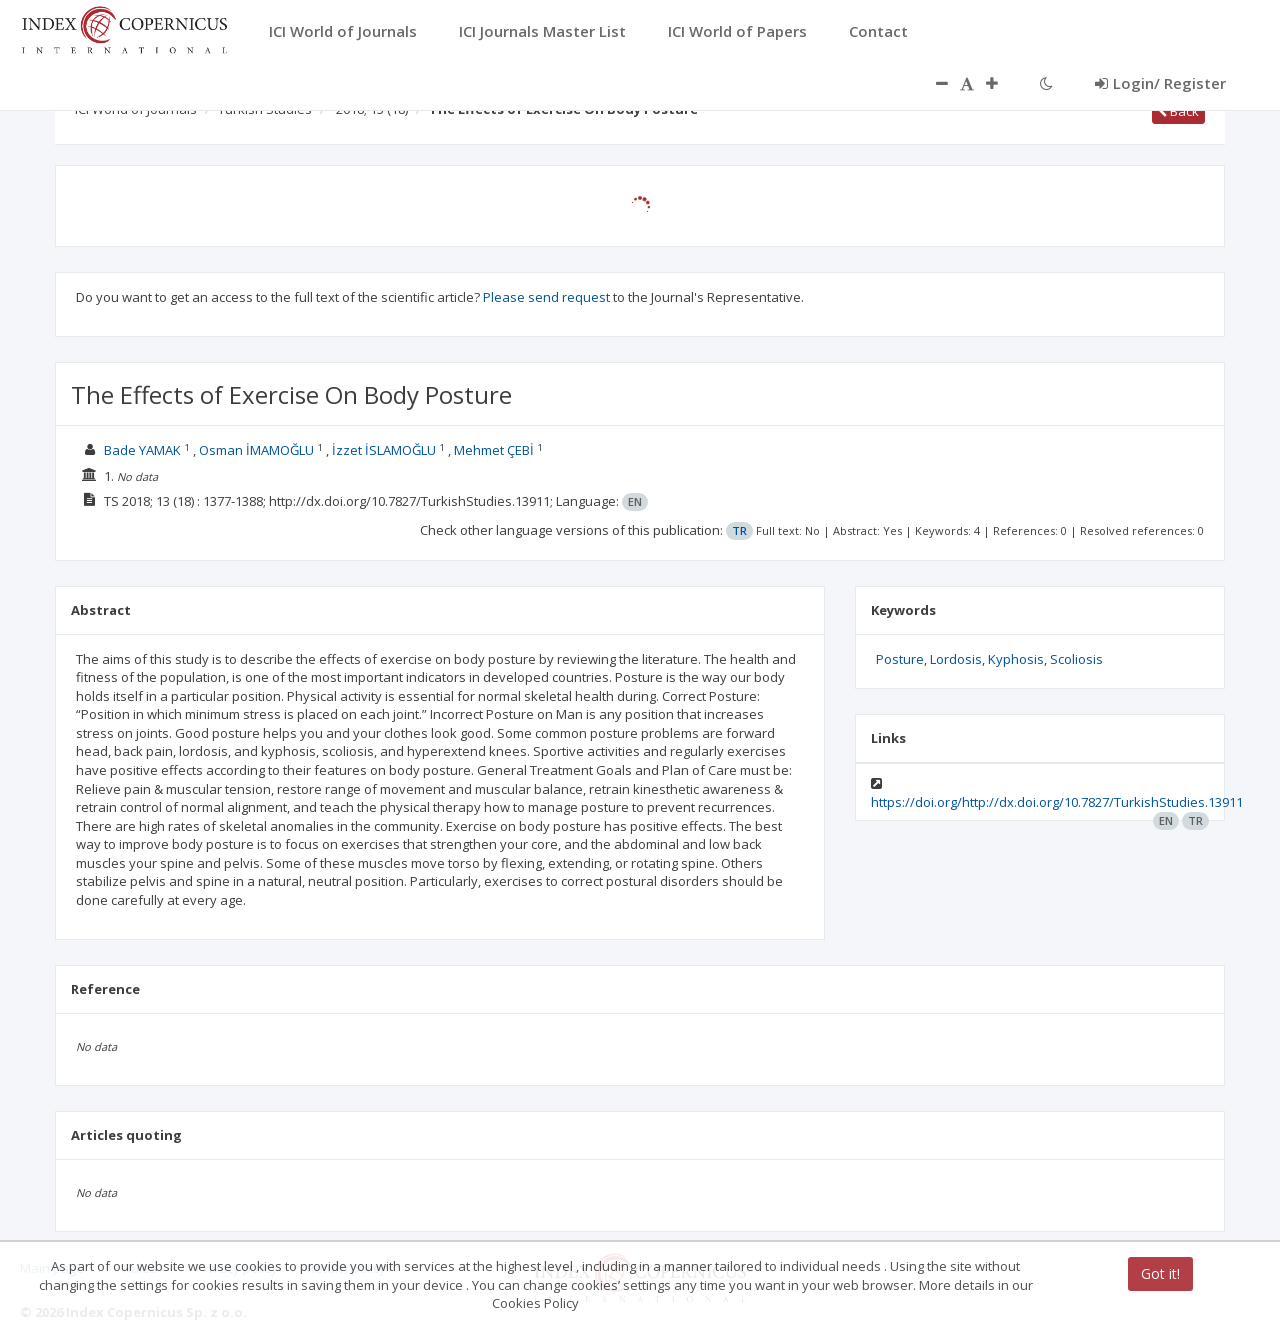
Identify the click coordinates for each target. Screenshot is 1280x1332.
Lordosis (956, 659)
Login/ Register (1160, 83)
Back (1178, 111)
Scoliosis (1076, 659)
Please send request (546, 297)
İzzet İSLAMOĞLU (384, 450)
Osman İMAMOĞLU (256, 450)
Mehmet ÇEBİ (494, 450)
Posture (900, 659)
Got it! (1160, 1273)
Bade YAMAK (142, 450)
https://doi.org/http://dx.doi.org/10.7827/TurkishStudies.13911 (1057, 802)
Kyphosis (1016, 659)
